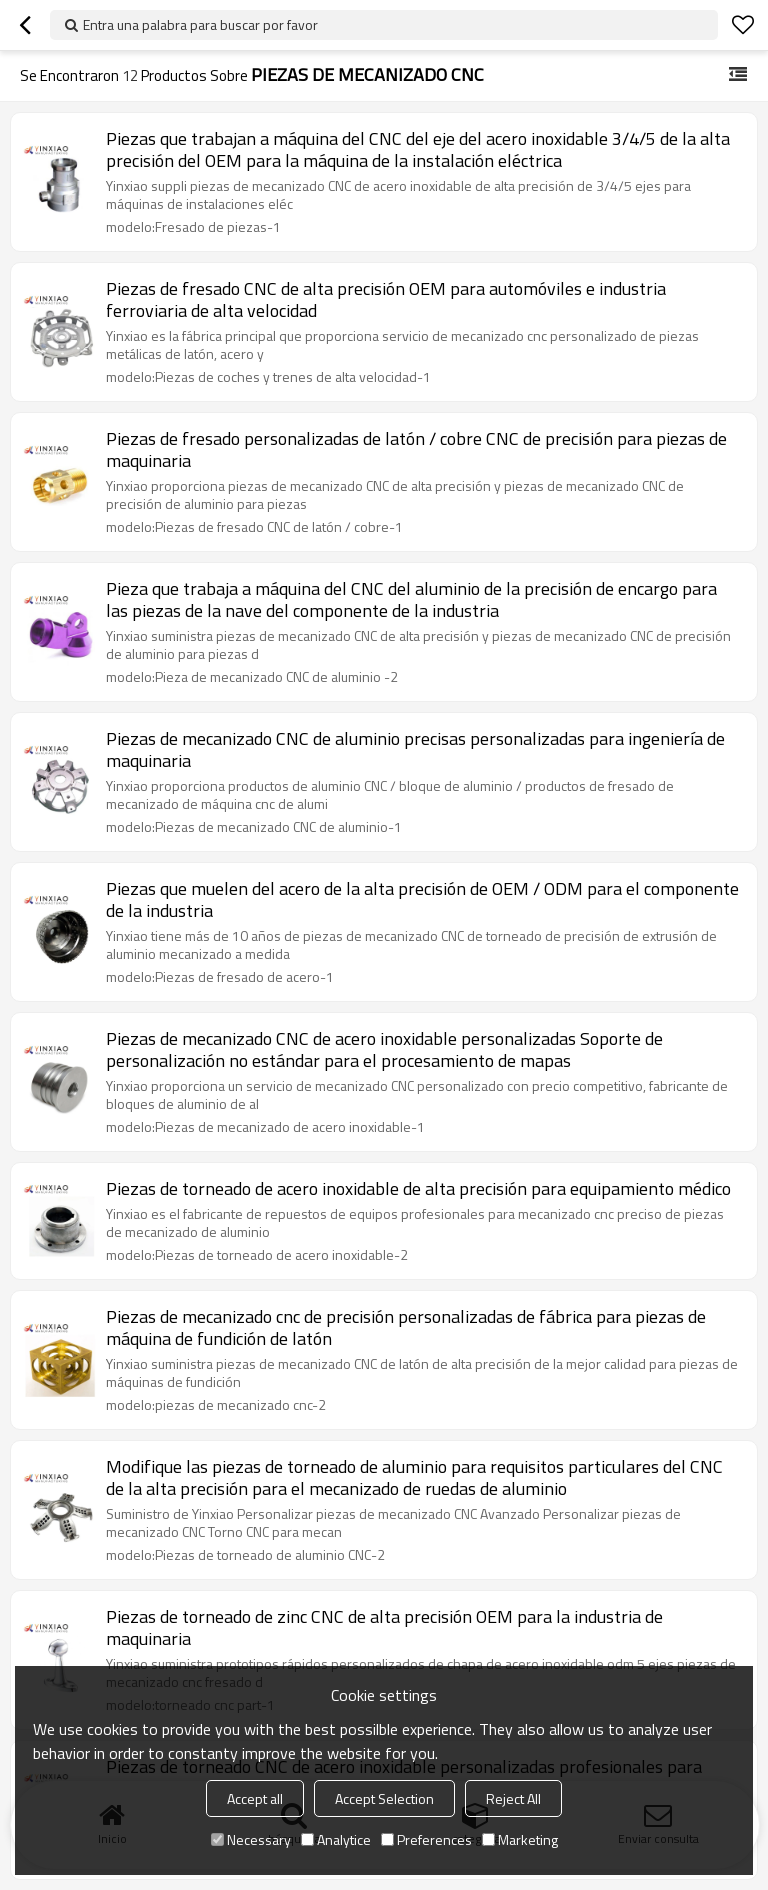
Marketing (520, 1839)
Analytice (336, 1839)
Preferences (426, 1839)
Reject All (513, 1798)
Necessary (251, 1839)
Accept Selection (384, 1798)
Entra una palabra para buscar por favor (200, 24)
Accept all (255, 1798)
